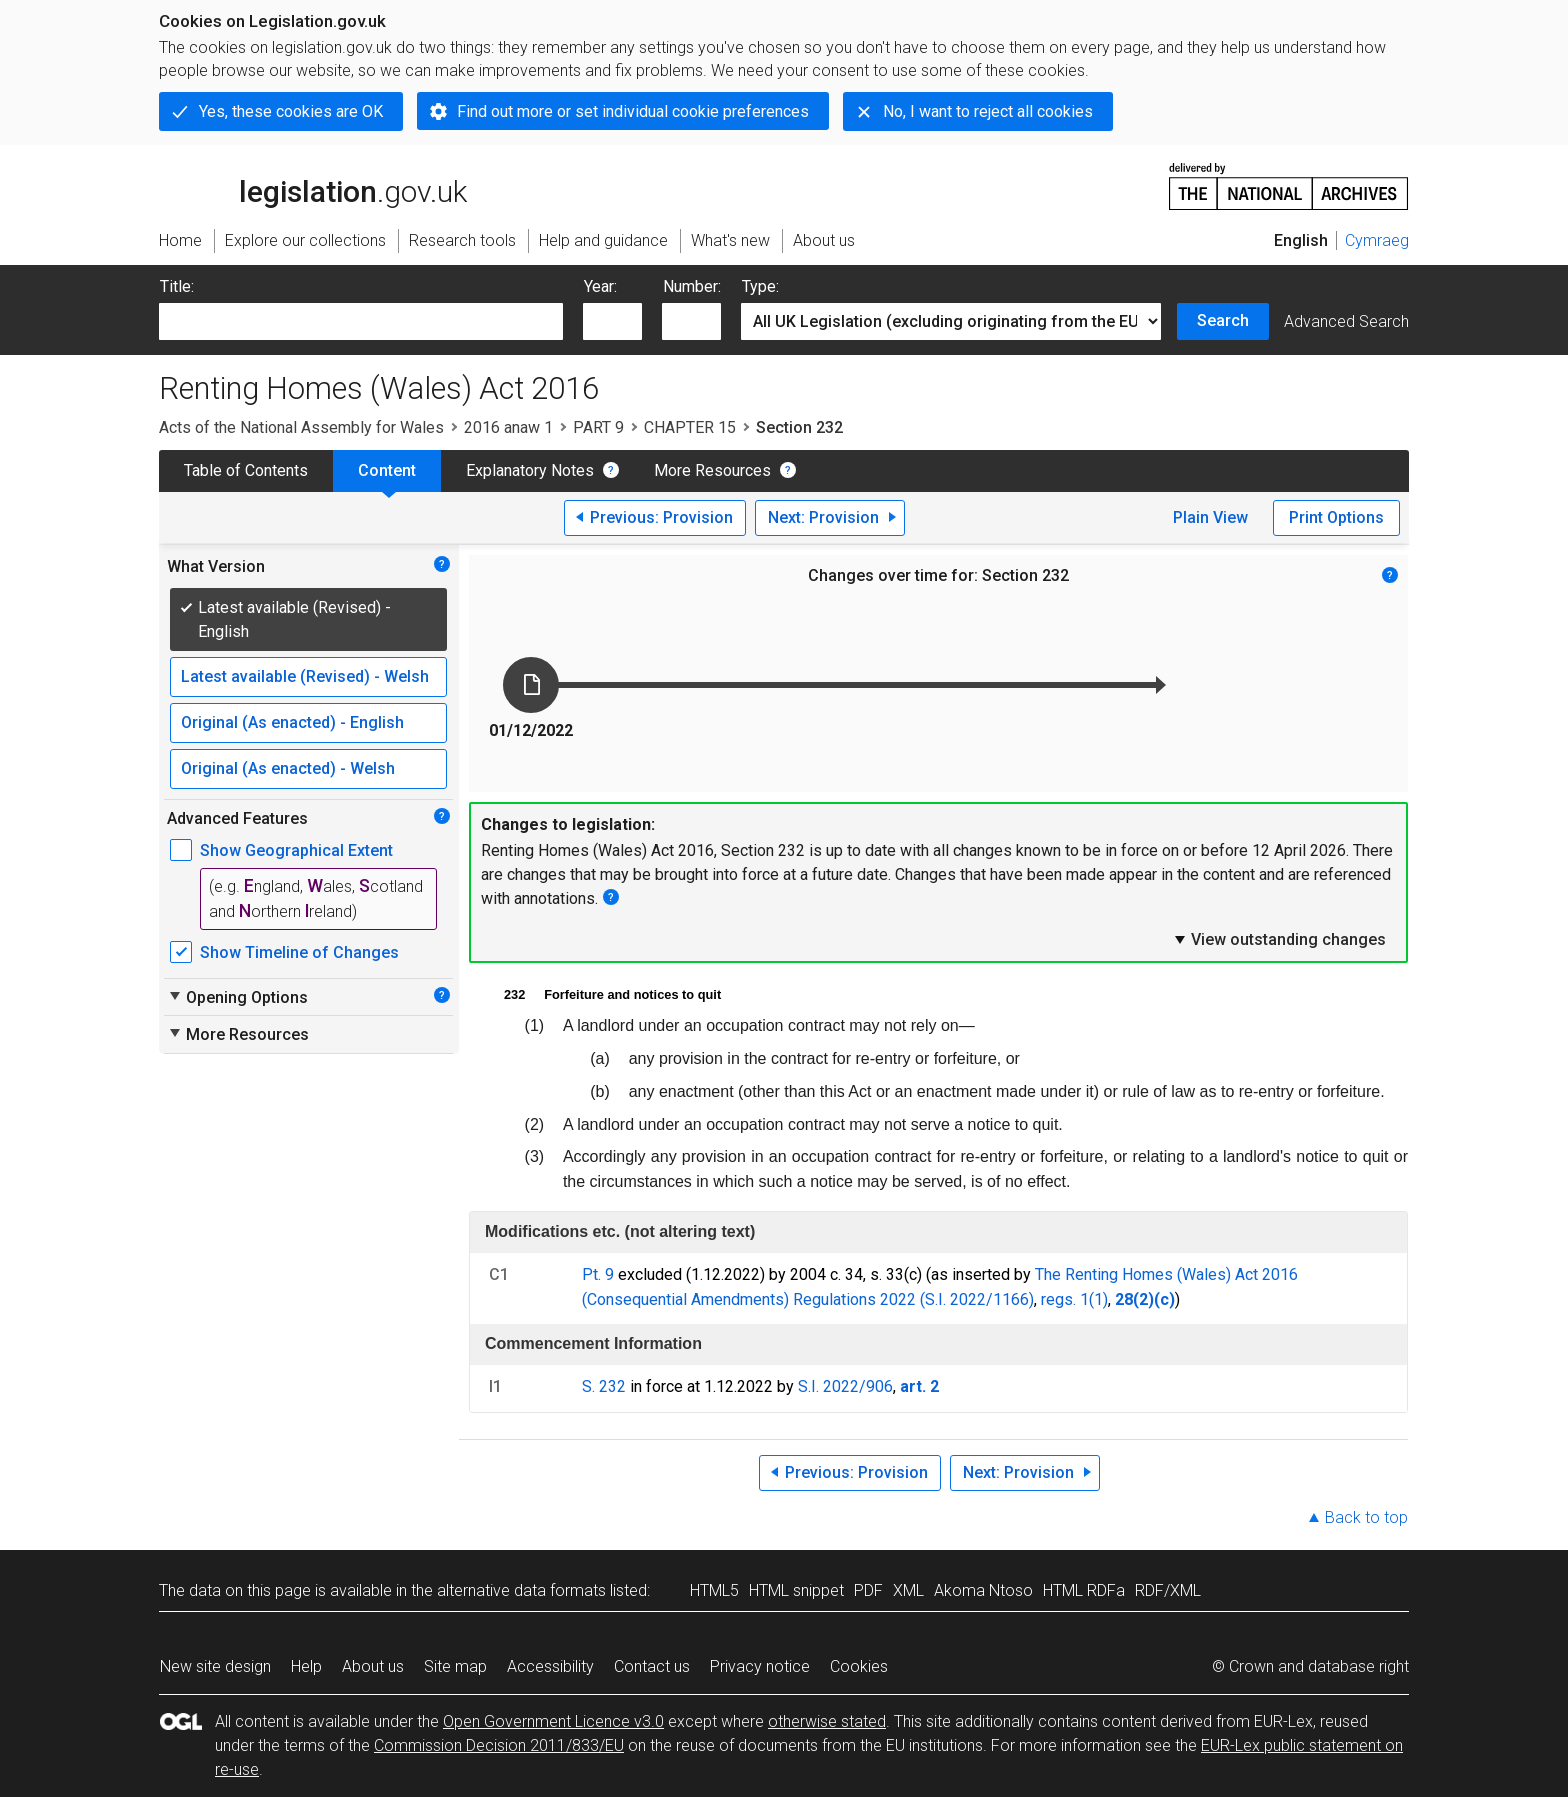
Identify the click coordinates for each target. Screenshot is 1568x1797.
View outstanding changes (1279, 939)
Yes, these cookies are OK (291, 111)
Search (1223, 320)
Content (387, 470)
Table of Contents (246, 470)
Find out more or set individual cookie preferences (633, 111)
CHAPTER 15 (690, 427)
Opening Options (237, 997)
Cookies (859, 1666)
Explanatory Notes (530, 470)
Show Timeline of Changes (299, 952)
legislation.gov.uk (313, 185)
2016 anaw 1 (508, 427)
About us (373, 1666)
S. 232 (604, 1386)
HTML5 (714, 1590)
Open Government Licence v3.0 (553, 1721)
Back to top (1366, 1517)
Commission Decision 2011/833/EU (499, 1745)
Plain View (1210, 517)
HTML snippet (796, 1590)
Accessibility (550, 1666)
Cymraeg (1377, 240)
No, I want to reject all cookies (988, 111)
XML (908, 1590)
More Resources (712, 470)
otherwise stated (827, 1721)
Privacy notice (760, 1666)
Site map (455, 1666)
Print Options (1336, 517)
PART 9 (598, 427)
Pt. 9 (598, 1274)
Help (306, 1666)
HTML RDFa (1084, 1590)
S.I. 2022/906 (845, 1386)
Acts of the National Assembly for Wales (301, 427)
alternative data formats (521, 1590)
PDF (868, 1590)
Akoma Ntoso (983, 1590)
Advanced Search (1346, 321)
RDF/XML (1168, 1590)
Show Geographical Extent (296, 850)
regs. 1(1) (1074, 1299)
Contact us (652, 1666)
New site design (215, 1666)
